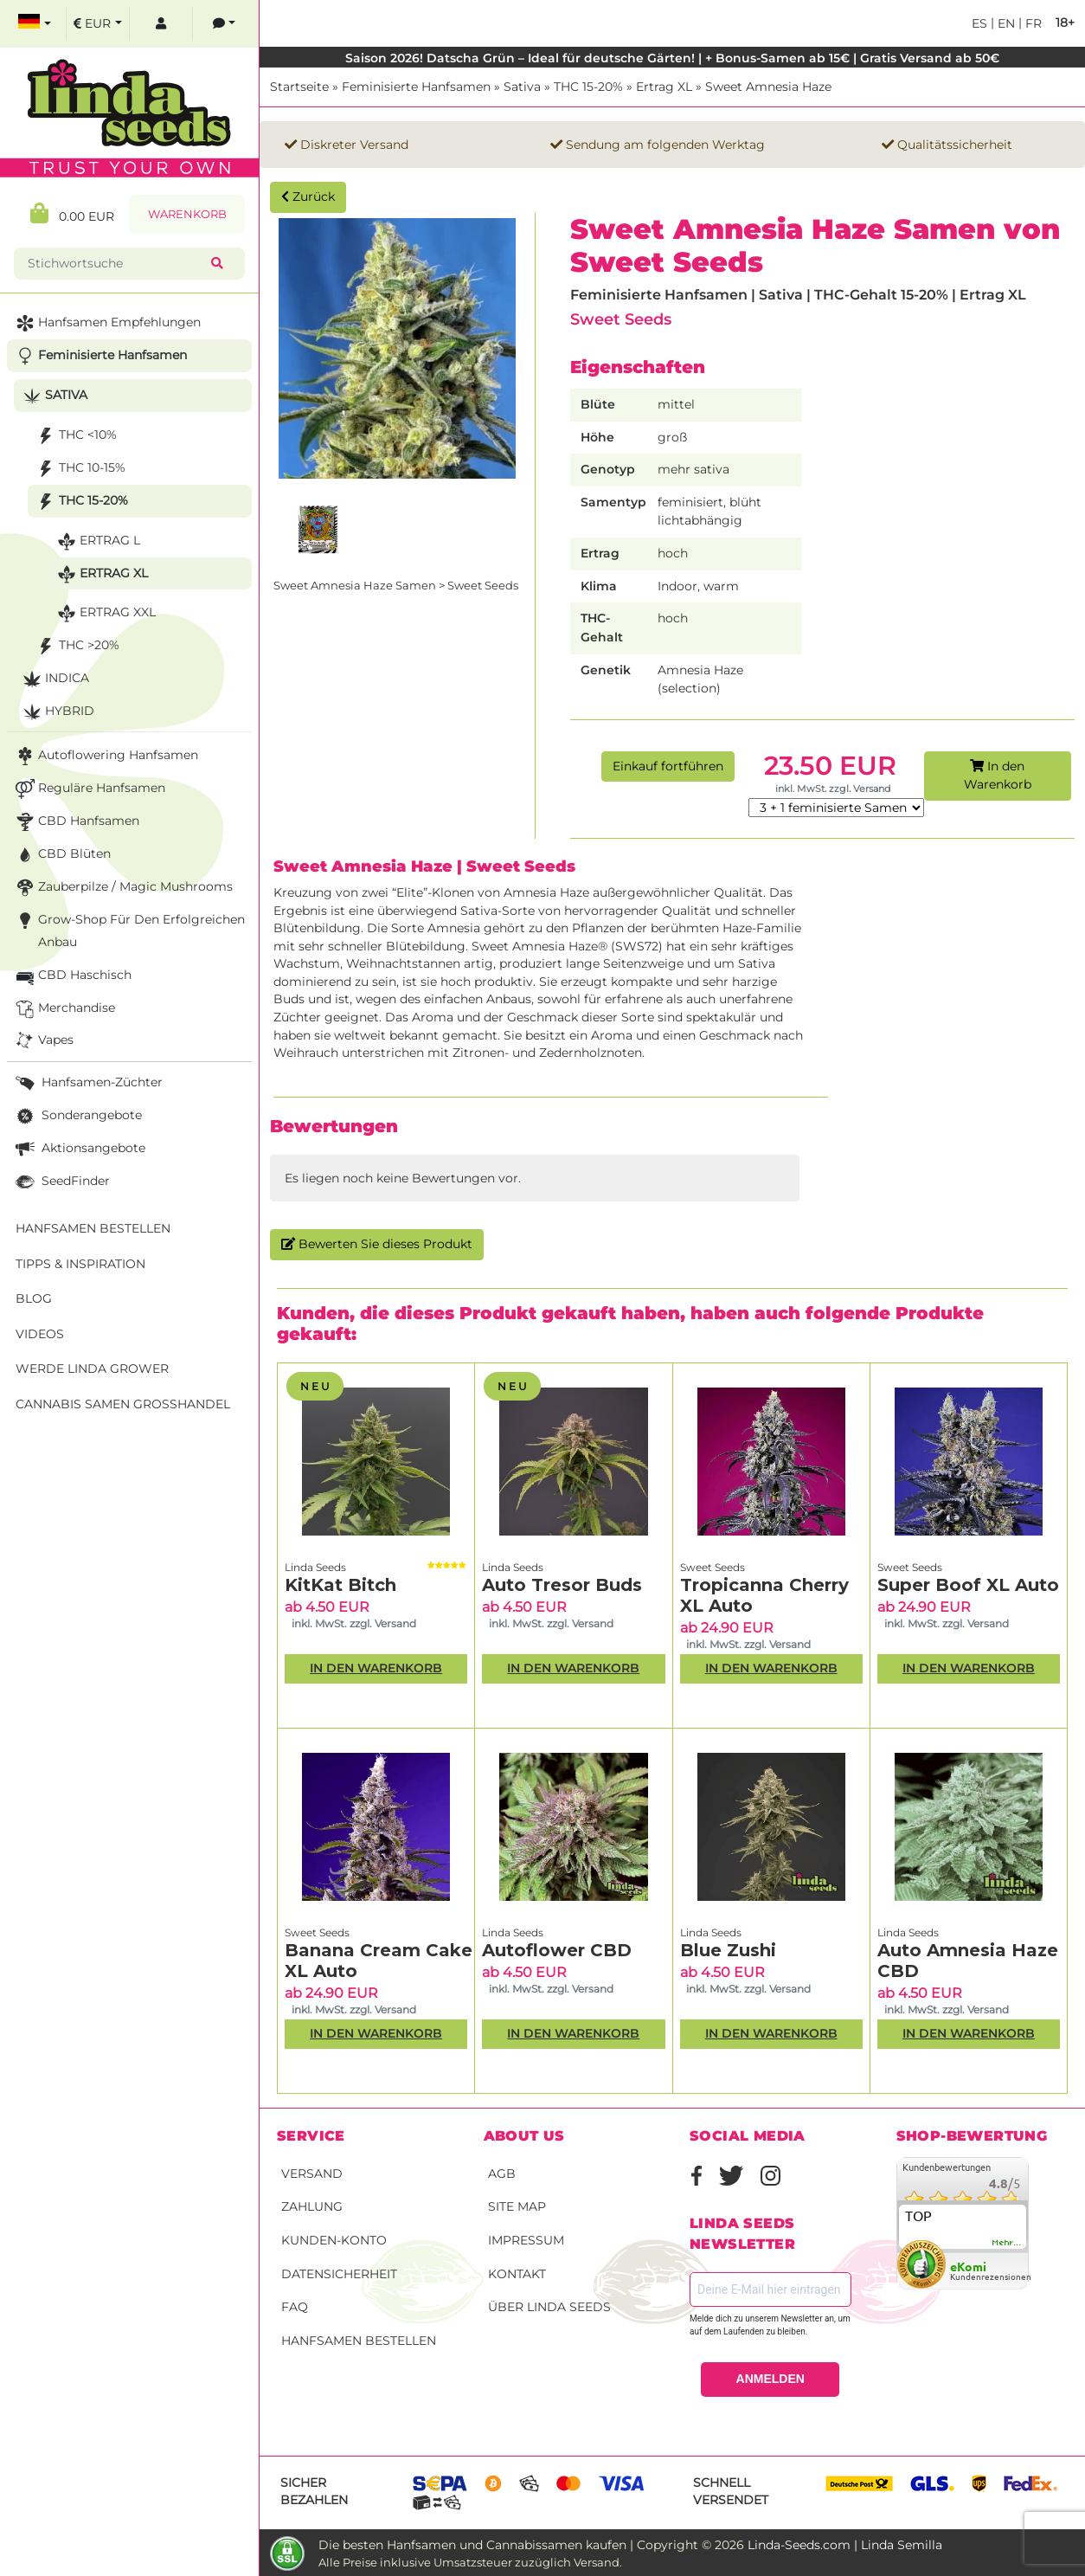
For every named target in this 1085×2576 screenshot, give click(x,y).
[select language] (34, 24)
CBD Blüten (61, 854)
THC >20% (76, 646)
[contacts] (224, 24)
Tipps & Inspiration (80, 1264)
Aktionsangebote (78, 1149)
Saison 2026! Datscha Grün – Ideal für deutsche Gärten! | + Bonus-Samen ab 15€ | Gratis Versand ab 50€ (672, 58)
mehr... (1007, 2242)
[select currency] (98, 24)
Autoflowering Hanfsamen (105, 756)
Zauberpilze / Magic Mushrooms (122, 887)
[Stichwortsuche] (116, 263)
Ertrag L (97, 541)
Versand (312, 2173)
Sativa (522, 86)
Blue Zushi (728, 1950)
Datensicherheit (339, 2274)
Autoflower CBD (557, 1950)
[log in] (161, 24)
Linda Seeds (315, 1567)
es (979, 23)
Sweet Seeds (620, 319)
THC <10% (75, 436)
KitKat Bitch (340, 1585)
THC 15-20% (588, 86)
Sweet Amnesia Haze (768, 86)
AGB (502, 2173)
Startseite (299, 86)
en (1004, 23)
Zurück (308, 196)
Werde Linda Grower (92, 1368)
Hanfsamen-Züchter (87, 1083)
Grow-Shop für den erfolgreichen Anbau (128, 929)
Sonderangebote (77, 1116)
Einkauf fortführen (668, 766)
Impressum (526, 2240)
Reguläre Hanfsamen (88, 789)
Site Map (517, 2206)
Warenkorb (187, 214)
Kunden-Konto (334, 2240)
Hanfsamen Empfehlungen (106, 323)
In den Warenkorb (997, 775)
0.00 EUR (72, 213)
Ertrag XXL (105, 613)
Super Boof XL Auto (968, 1585)
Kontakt (517, 2274)
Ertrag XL (664, 86)
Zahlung (312, 2206)
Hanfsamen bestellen (358, 2340)
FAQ (294, 2307)
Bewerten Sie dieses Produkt (376, 1244)
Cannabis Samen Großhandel (123, 1404)
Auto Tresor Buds (562, 1585)
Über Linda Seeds (549, 2307)
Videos (40, 1334)
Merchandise (63, 1009)
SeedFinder (61, 1182)
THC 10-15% (79, 468)
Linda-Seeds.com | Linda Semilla (845, 2545)
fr (1032, 23)
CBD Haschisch (72, 976)
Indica (54, 679)
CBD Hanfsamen (75, 822)
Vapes (43, 1041)
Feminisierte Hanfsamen (416, 86)
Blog (34, 1298)
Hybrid (56, 712)
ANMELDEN (770, 2379)
